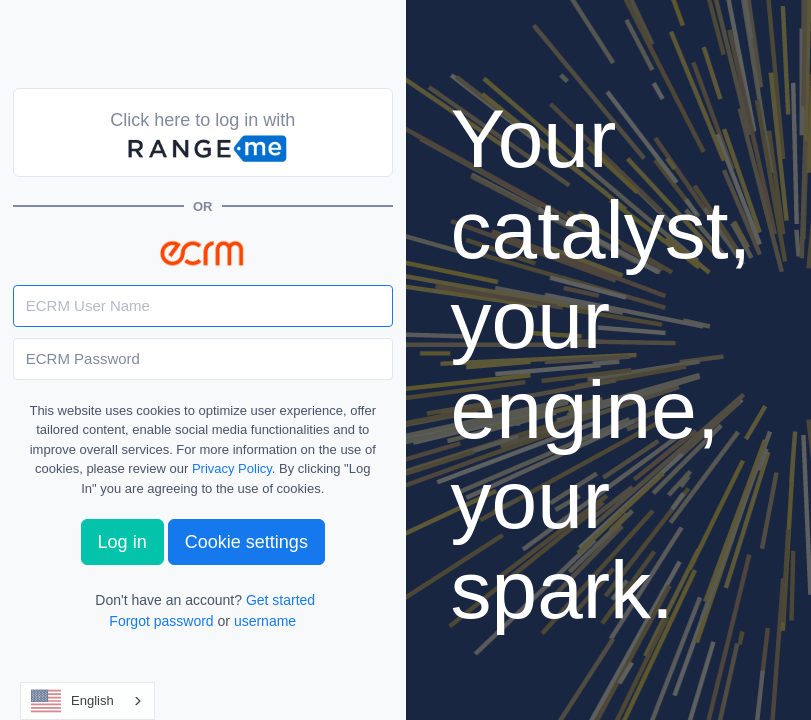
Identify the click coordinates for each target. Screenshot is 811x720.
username (265, 621)
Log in (122, 542)
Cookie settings (246, 542)
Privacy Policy (232, 468)
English (72, 701)
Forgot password (161, 621)
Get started (280, 600)
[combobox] (87, 701)
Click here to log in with (202, 138)
